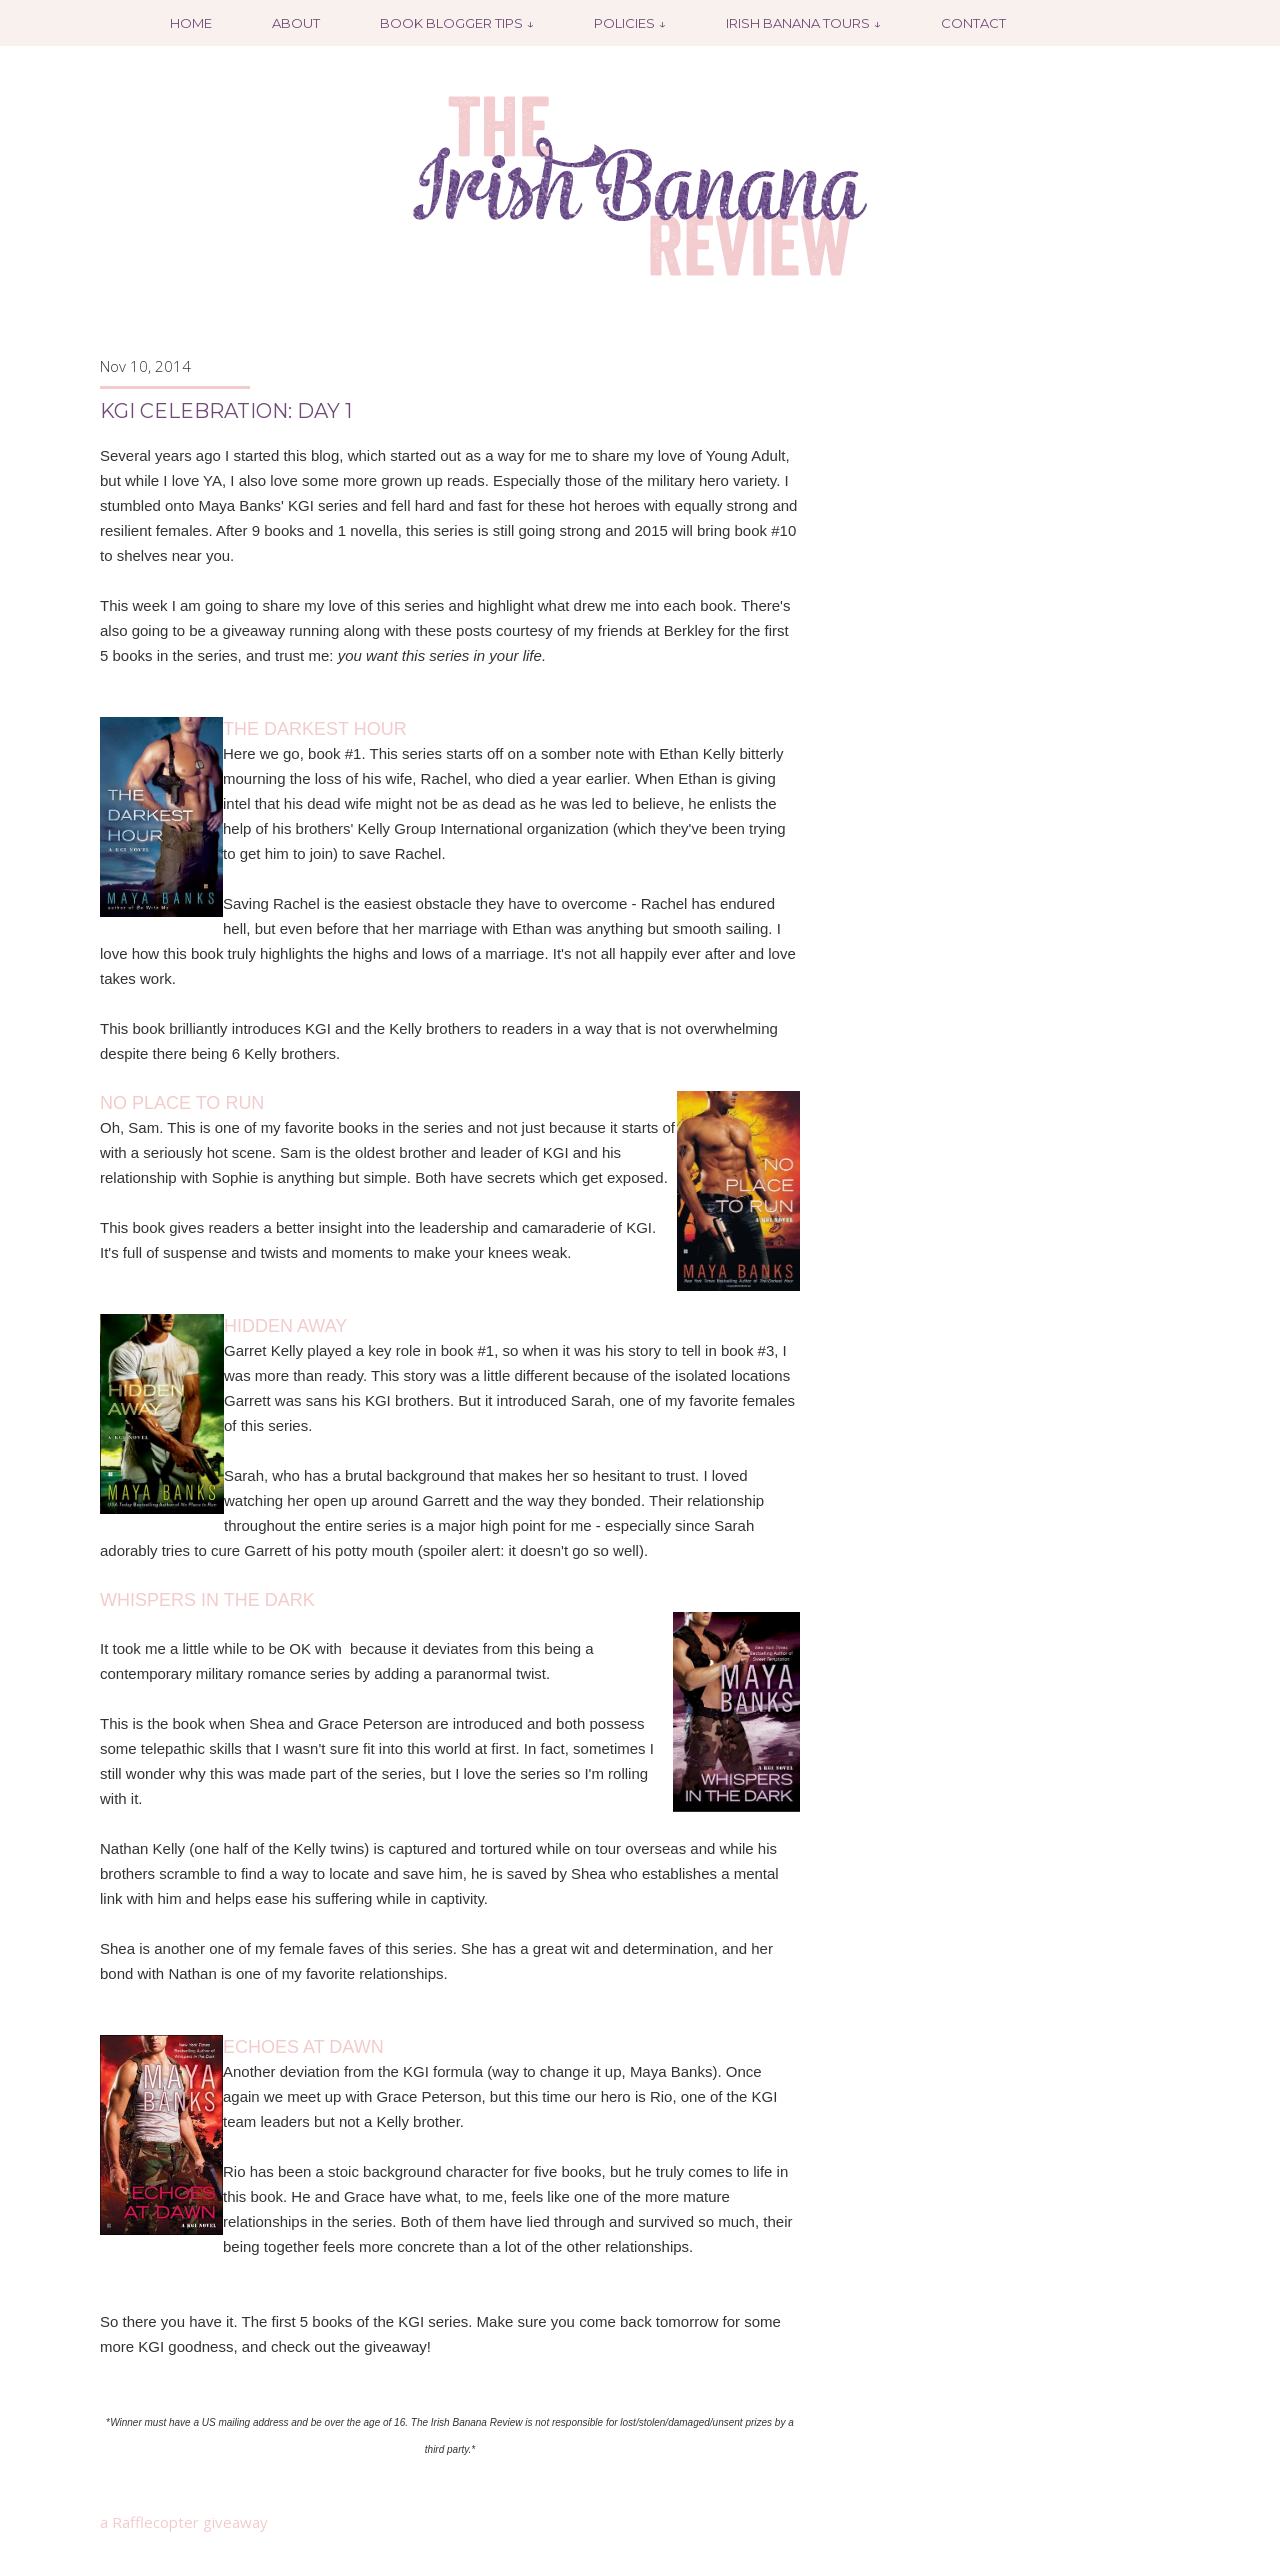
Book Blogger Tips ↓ (457, 23)
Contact (973, 23)
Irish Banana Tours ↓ (803, 23)
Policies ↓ (630, 23)
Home (191, 23)
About (296, 23)
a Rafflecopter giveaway (184, 2522)
